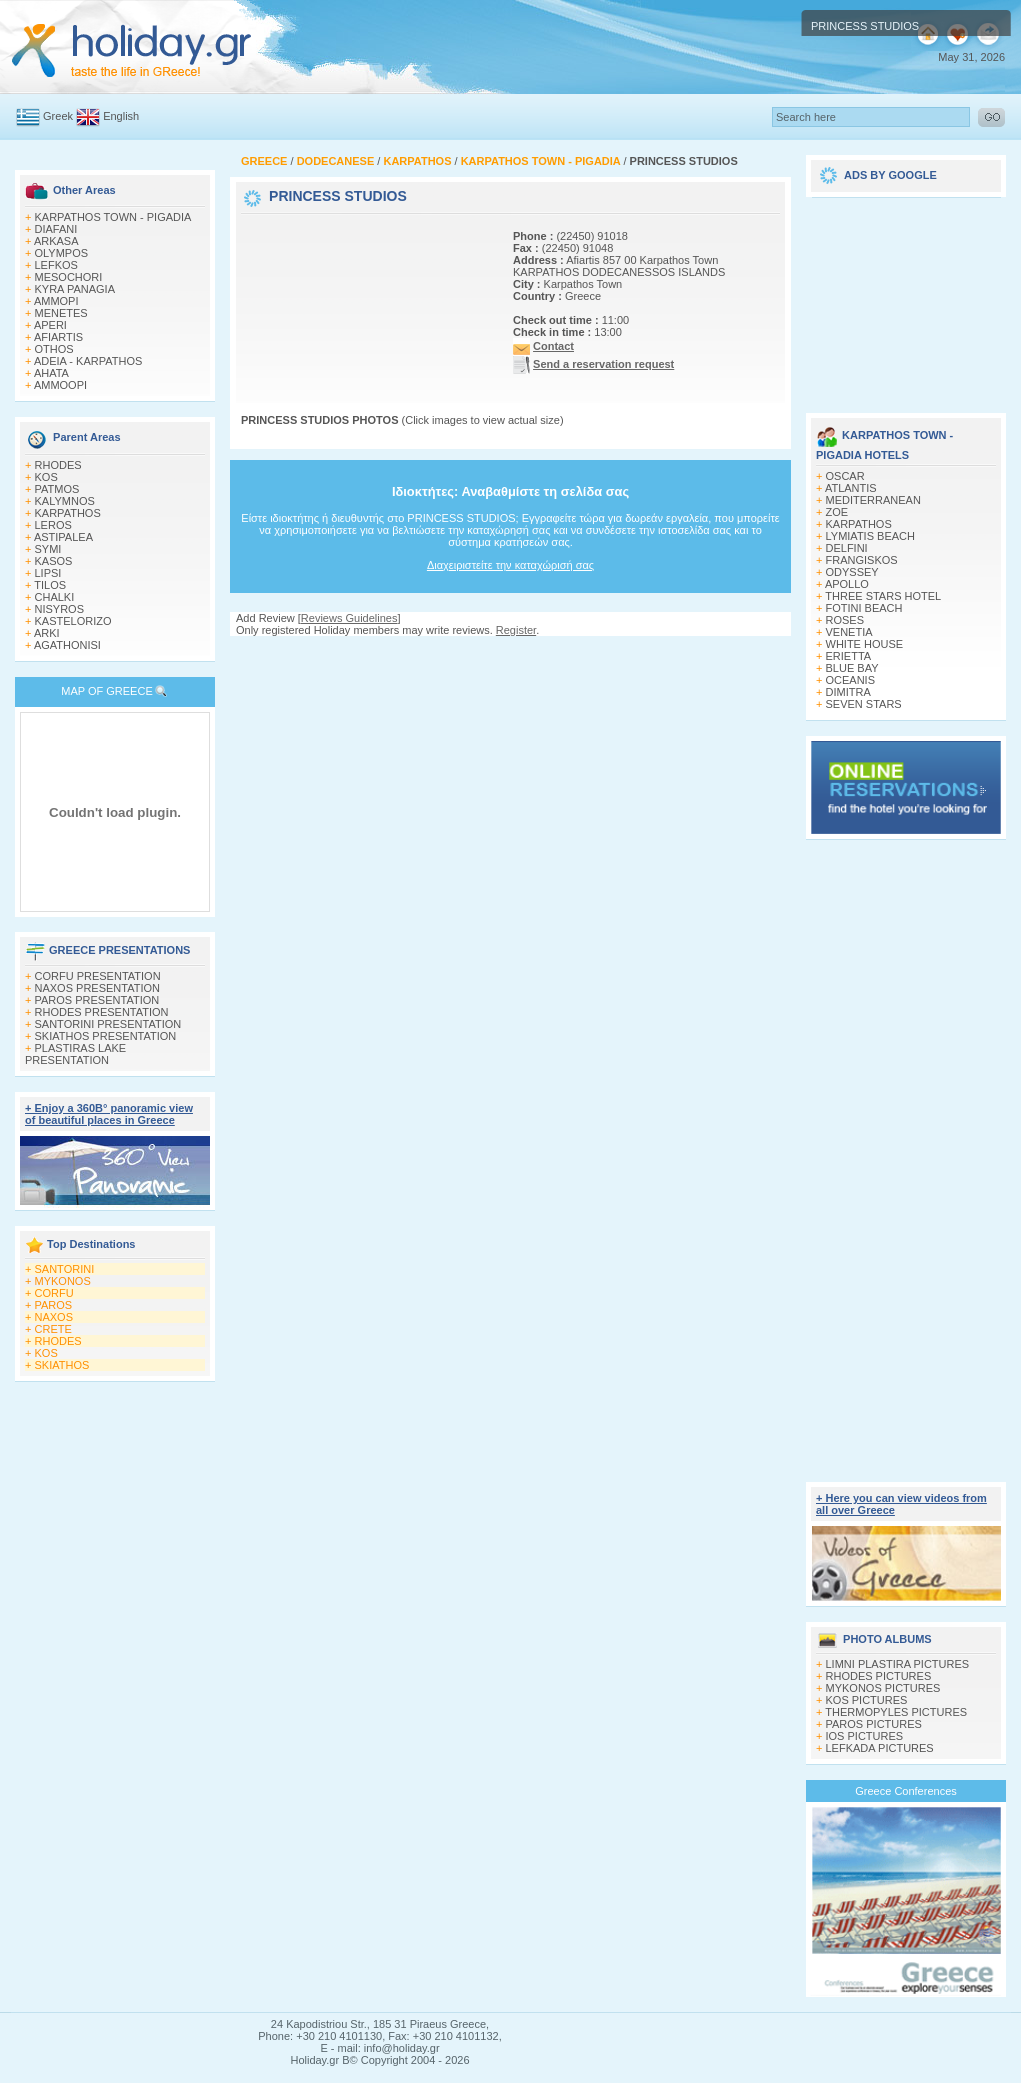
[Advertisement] (315, 280)
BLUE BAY (852, 668)
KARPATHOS (68, 513)
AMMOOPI (60, 385)
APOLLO (847, 584)
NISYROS (60, 609)
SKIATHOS (62, 1365)
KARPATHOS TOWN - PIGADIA (113, 217)
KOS (46, 477)
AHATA (51, 373)
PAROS (54, 1305)
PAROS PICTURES (874, 1724)
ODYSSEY (852, 572)
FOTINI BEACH (864, 608)
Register (516, 630)
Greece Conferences (906, 1791)
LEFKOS (56, 265)
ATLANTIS (851, 488)
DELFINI (847, 548)
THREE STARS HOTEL (883, 596)
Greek (58, 116)
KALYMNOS (65, 501)
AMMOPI (56, 301)
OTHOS (54, 349)
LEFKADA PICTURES (880, 1748)
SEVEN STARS (864, 704)
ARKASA (56, 241)
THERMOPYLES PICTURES (896, 1712)
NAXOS (54, 1317)
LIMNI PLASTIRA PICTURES (898, 1664)
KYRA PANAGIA (75, 289)
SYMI (48, 549)
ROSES (845, 620)
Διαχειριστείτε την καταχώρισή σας (510, 565)
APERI (50, 325)
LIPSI (48, 573)
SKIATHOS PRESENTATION (106, 1036)
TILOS (50, 585)
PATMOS (57, 489)
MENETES (61, 313)
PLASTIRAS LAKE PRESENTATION (75, 1054)
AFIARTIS (58, 337)
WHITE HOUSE (865, 644)
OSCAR (845, 476)
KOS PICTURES (867, 1700)
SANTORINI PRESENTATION (108, 1024)
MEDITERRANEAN (873, 500)
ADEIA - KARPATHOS (88, 361)
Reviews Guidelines (349, 618)
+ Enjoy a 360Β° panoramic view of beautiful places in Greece (109, 1114)
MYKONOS (63, 1281)
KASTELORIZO (73, 621)
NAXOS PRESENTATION (98, 988)
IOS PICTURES (865, 1736)
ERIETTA (849, 656)
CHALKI (55, 597)
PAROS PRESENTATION (97, 1000)
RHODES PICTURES (879, 1676)
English (121, 116)
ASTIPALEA (63, 537)
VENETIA (849, 632)
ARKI (47, 633)
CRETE (53, 1329)
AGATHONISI (67, 645)
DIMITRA (848, 692)
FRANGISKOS (862, 560)
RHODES (58, 465)
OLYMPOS (62, 253)
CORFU (54, 1293)
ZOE (837, 512)
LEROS (53, 525)
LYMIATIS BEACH (870, 536)
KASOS (54, 561)
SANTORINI (65, 1269)
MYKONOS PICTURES (883, 1688)
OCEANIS (851, 680)
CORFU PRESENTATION (98, 976)
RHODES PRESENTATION (102, 1012)
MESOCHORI (69, 277)
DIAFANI (56, 229)
